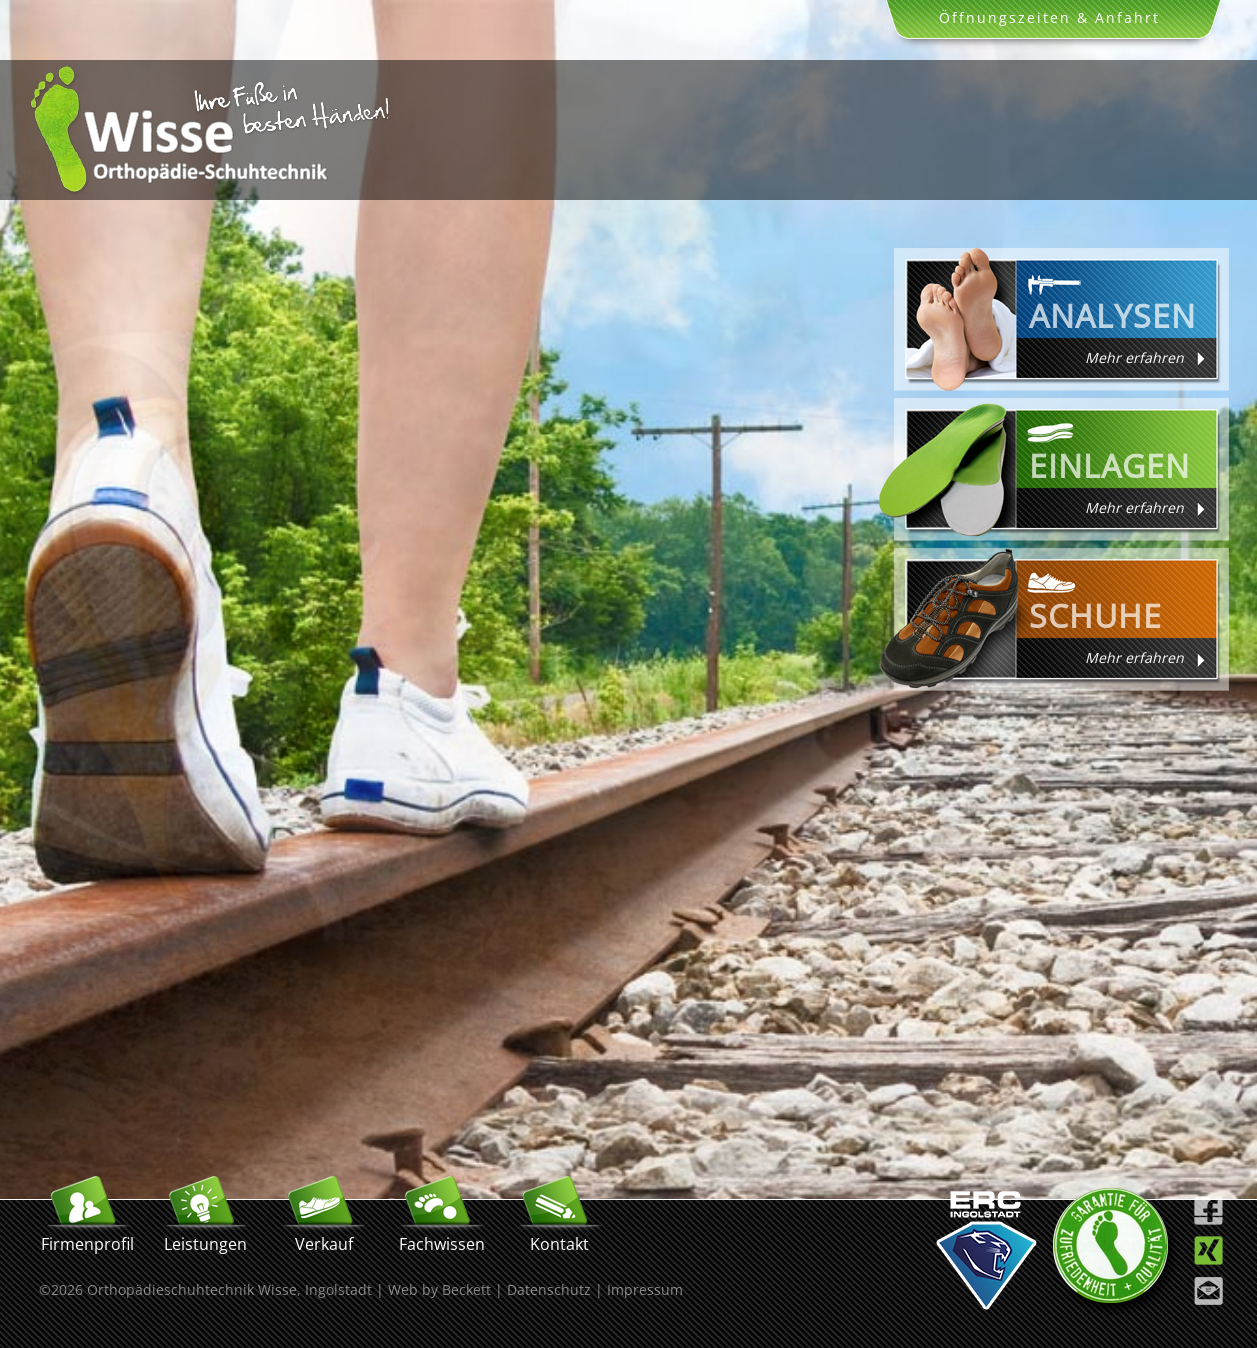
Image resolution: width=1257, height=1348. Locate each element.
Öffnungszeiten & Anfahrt (1049, 17)
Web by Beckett (439, 1289)
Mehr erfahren (1134, 357)
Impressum (645, 1289)
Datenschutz (549, 1289)
